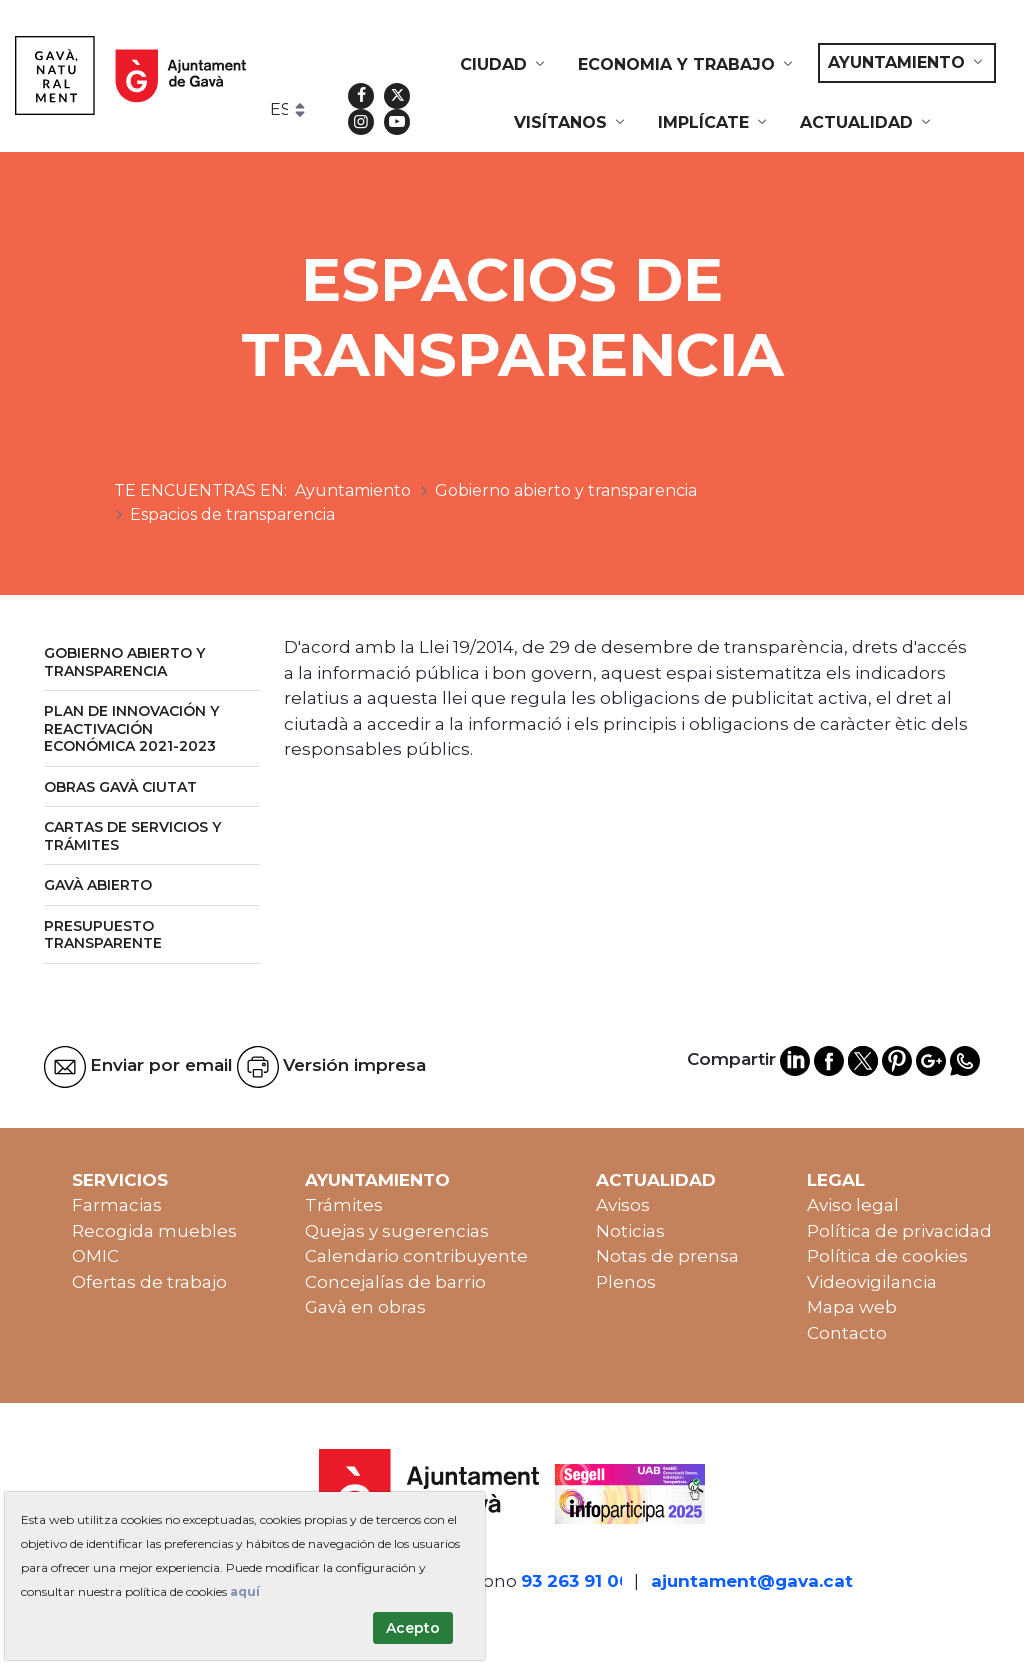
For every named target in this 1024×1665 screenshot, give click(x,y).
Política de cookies (887, 1256)
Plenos (626, 1282)
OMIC (95, 1256)
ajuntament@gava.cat (752, 1581)
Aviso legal (853, 1205)
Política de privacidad (899, 1231)
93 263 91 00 (576, 1581)
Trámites (344, 1205)
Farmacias (117, 1205)
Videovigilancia (872, 1282)
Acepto (413, 1628)
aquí (245, 1591)
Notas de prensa (667, 1256)
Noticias (630, 1231)
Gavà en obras (365, 1307)
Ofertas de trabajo (149, 1282)
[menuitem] (504, 65)
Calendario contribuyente (416, 1256)
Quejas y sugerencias (397, 1231)
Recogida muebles (154, 1231)
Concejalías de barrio (395, 1282)
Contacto (847, 1333)
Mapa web (852, 1307)
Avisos (623, 1205)
